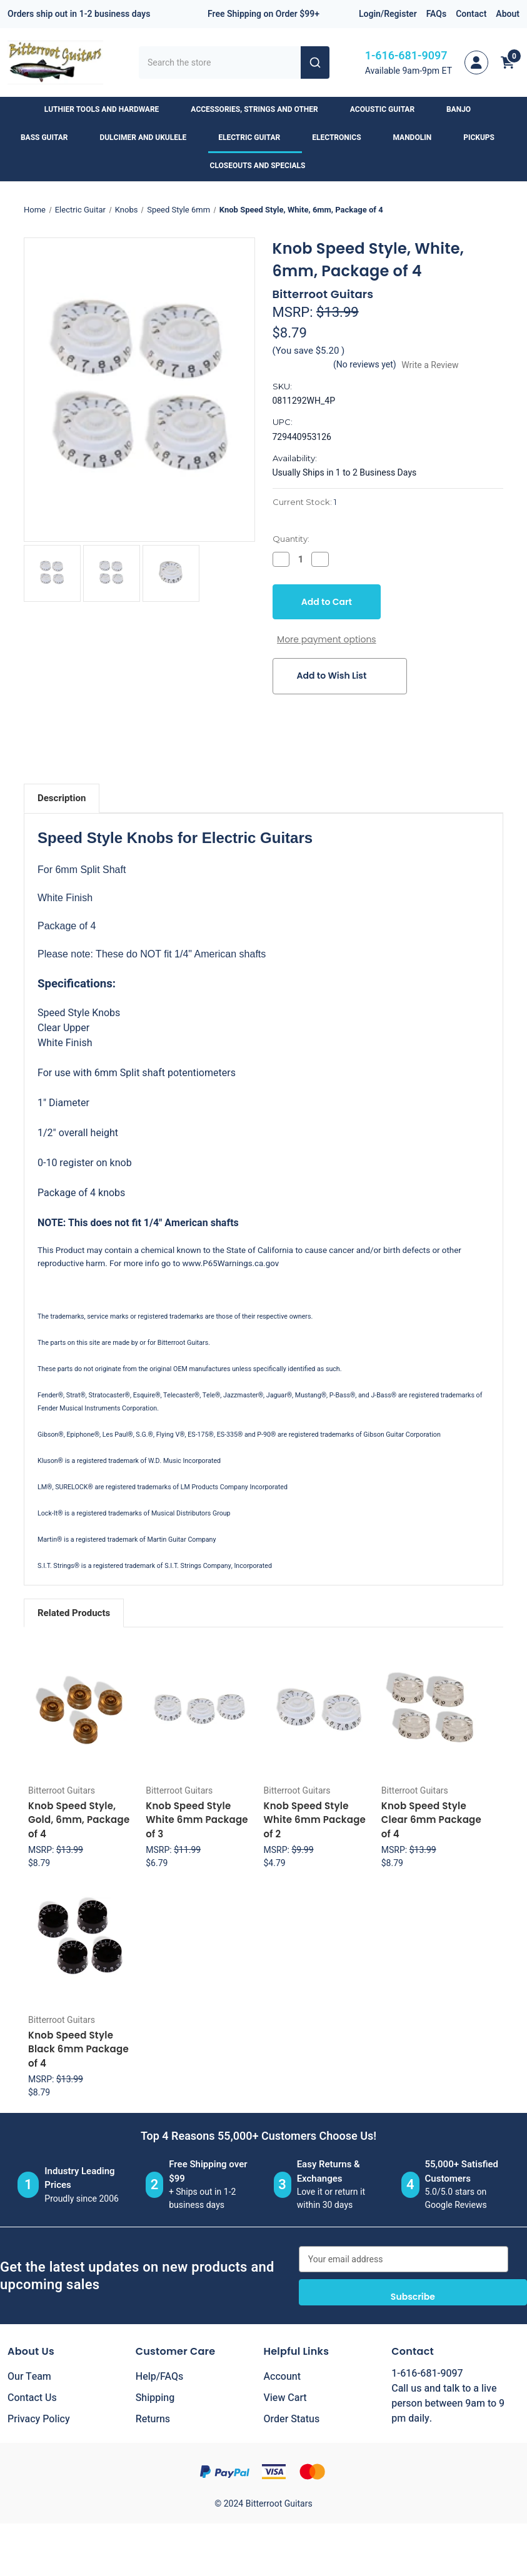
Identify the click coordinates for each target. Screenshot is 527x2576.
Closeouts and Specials (264, 165)
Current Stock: (304, 502)
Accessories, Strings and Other (260, 109)
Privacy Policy (39, 2419)
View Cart (285, 2397)
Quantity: (291, 539)
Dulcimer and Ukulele (148, 137)
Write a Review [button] (429, 365)
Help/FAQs (160, 2376)
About (507, 14)
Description (62, 798)
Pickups (484, 137)
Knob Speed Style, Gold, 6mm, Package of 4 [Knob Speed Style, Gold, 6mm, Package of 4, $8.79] (78, 1819)
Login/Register (388, 14)
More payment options (326, 639)
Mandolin (418, 137)
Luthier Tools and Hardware (107, 109)
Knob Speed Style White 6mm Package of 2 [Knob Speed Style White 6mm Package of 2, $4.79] (315, 1819)
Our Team (29, 2376)
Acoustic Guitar (388, 109)
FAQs (436, 14)
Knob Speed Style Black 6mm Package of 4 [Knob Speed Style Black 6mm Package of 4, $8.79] (78, 2049)
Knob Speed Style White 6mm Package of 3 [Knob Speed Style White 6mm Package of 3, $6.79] (197, 1819)
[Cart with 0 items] (507, 62)
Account (282, 2376)
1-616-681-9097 (406, 55)
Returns (153, 2419)
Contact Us (32, 2397)
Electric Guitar (255, 137)
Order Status (292, 2419)
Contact (471, 14)
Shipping (155, 2397)
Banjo (464, 109)
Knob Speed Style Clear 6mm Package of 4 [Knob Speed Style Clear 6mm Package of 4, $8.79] (431, 1819)
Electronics (342, 137)
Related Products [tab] (74, 1613)
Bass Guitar (50, 137)
